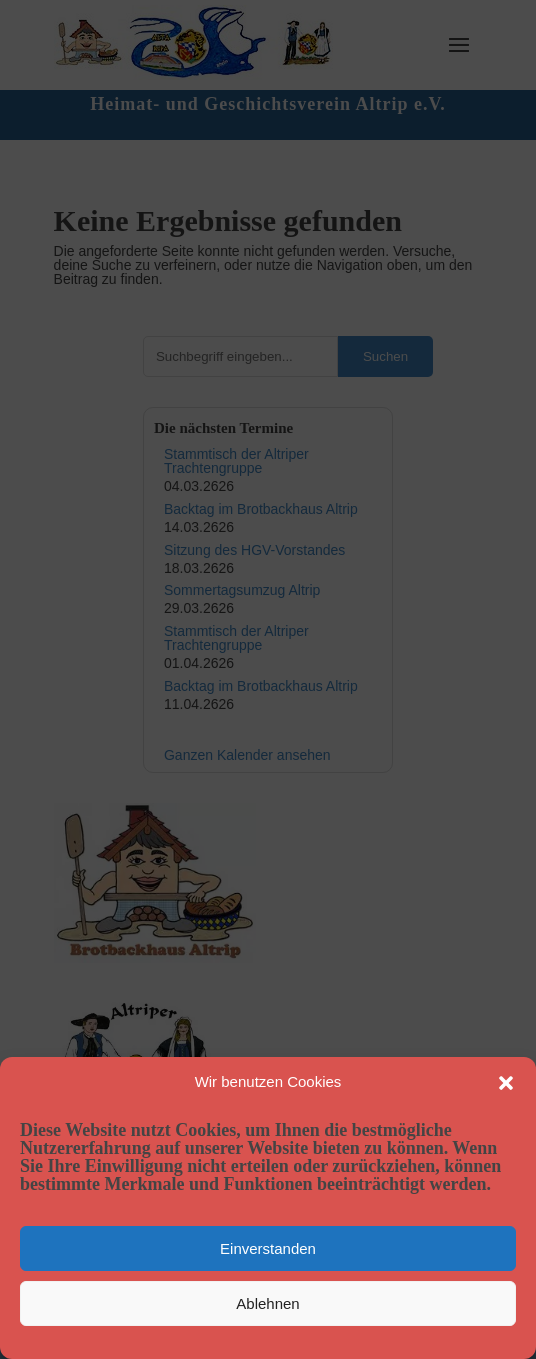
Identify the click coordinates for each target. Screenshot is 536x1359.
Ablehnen (267, 1303)
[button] (506, 1083)
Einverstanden (268, 1248)
